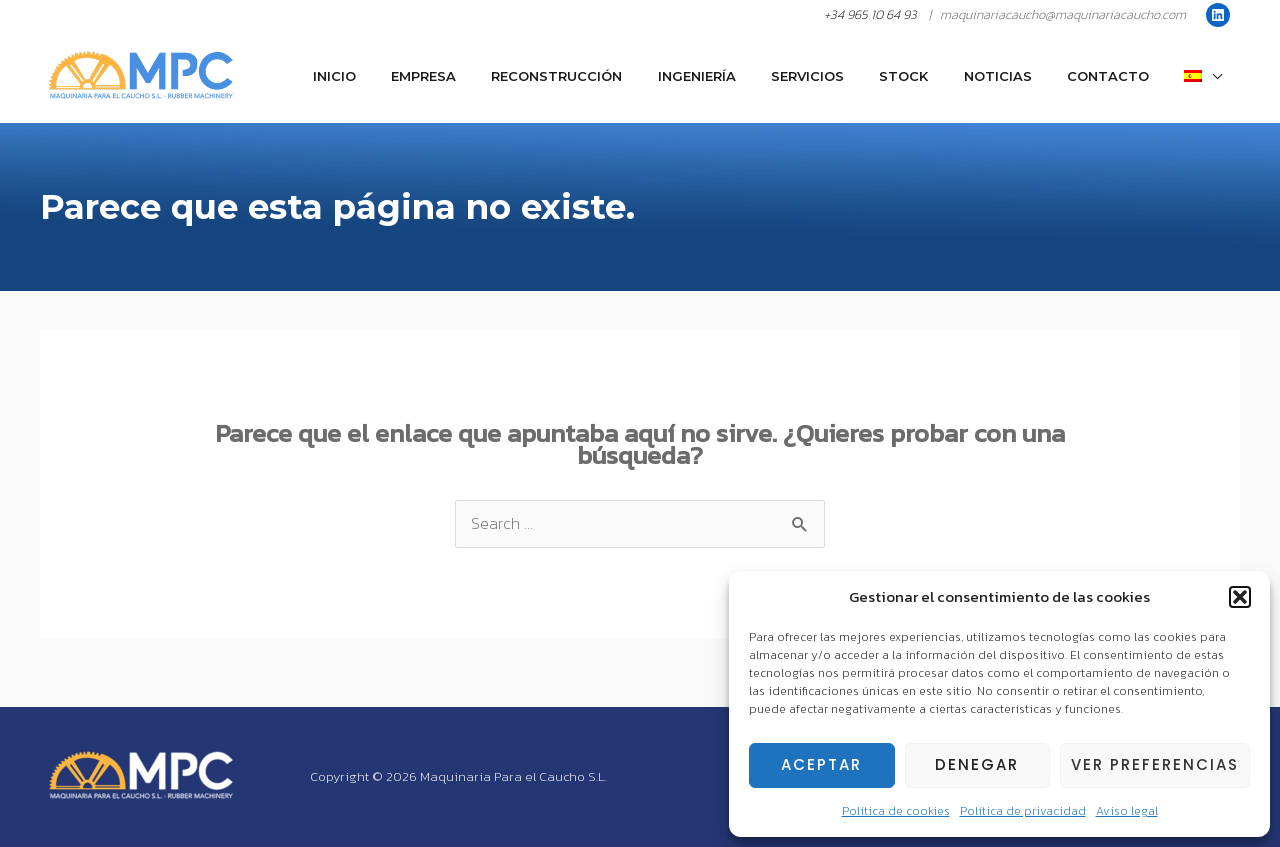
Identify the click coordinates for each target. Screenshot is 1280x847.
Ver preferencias (1155, 764)
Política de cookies (896, 811)
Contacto (1122, 76)
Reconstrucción (617, 76)
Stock (936, 76)
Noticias (1021, 76)
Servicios (849, 76)
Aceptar (821, 764)
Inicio (413, 76)
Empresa (493, 76)
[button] (1240, 597)
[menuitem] (1208, 76)
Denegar (977, 764)
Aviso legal (1127, 811)
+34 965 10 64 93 (870, 14)
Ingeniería (748, 76)
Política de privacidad (1023, 811)
